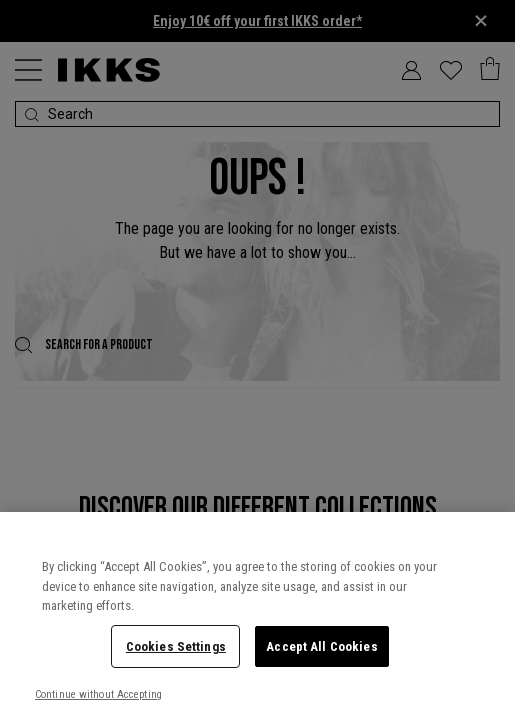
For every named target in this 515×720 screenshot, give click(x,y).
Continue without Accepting (98, 694)
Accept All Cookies (321, 646)
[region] (257, 616)
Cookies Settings (176, 646)
